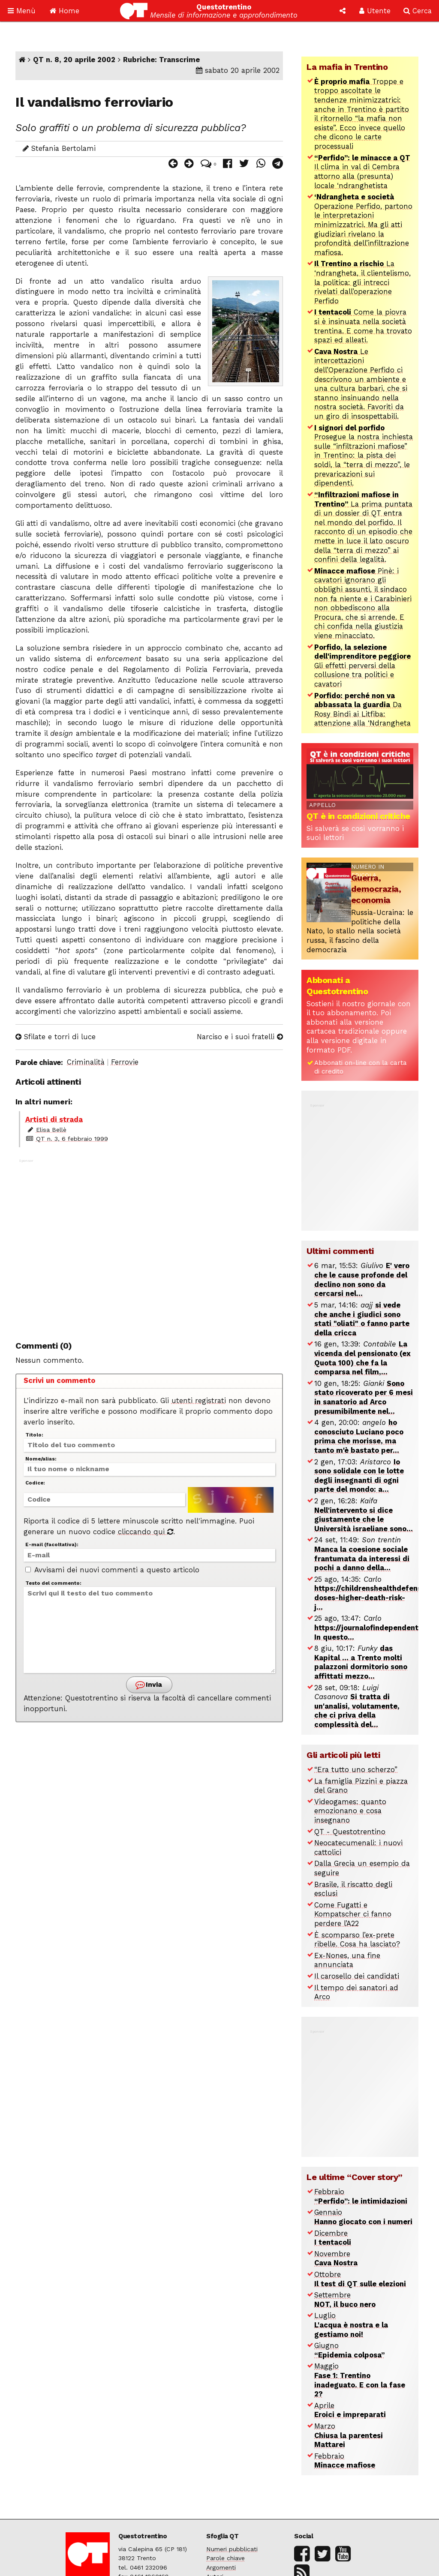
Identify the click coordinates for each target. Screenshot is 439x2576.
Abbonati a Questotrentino (337, 985)
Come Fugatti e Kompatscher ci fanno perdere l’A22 (352, 1914)
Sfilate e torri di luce (55, 1037)
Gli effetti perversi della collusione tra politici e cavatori (362, 665)
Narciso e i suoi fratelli (240, 1037)
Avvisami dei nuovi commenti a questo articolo (112, 1570)
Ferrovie (124, 1062)
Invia (148, 1685)
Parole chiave (225, 2558)
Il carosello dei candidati (356, 1976)
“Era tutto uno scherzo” (355, 1770)
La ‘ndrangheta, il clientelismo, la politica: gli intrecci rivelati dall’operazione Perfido (362, 282)
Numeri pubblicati (232, 2549)
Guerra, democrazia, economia (376, 889)
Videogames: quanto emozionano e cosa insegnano (350, 1811)
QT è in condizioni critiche (358, 816)
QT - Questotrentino (349, 1832)
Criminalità (86, 1062)
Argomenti (221, 2567)
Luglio (351, 2325)
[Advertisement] (149, 1244)
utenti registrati (198, 1401)
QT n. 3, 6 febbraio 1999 (72, 1138)
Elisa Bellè (51, 1129)
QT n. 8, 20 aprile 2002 (74, 60)
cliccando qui (145, 1532)
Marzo (348, 2435)
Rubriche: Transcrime (161, 60)
